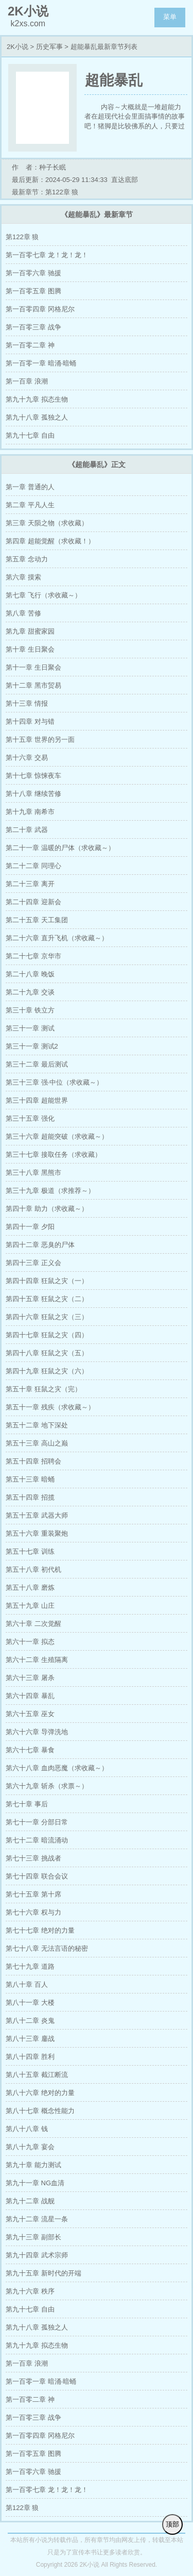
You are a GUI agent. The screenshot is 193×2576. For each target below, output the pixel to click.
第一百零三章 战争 (33, 327)
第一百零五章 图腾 (33, 291)
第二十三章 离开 (30, 884)
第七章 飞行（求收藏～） (43, 595)
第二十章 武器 (27, 830)
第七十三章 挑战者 (33, 1858)
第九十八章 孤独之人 (37, 417)
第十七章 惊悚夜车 (33, 775)
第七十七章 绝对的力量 (40, 1930)
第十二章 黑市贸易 (33, 685)
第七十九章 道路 (30, 1966)
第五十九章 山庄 (30, 1605)
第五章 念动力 (27, 559)
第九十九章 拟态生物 (37, 399)
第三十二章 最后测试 (37, 1064)
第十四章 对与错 (30, 721)
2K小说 (17, 47)
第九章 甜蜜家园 (30, 631)
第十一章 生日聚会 (33, 667)
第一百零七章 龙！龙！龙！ (47, 255)
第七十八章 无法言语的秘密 (47, 1948)
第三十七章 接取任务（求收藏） (53, 1154)
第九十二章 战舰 (30, 2201)
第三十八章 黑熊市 (33, 1172)
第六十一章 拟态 (30, 1642)
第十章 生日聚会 (30, 649)
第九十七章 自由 (30, 435)
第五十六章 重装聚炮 (37, 1533)
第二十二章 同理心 (33, 866)
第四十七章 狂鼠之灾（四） (47, 1335)
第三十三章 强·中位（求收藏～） (54, 1082)
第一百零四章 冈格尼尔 (40, 309)
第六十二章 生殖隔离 (37, 1660)
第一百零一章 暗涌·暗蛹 (41, 363)
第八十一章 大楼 (30, 2002)
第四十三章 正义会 (33, 1263)
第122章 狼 (22, 237)
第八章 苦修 (23, 613)
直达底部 (124, 180)
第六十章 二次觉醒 (33, 1623)
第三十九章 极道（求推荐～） (50, 1190)
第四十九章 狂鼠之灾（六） (47, 1371)
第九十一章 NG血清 (35, 2183)
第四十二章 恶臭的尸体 (40, 1245)
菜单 (170, 17)
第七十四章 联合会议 (37, 1876)
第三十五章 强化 (30, 1118)
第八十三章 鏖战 (30, 2038)
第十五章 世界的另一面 (40, 739)
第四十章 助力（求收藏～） (47, 1208)
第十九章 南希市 (30, 812)
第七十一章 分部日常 (37, 1822)
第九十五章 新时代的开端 (43, 2273)
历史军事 (49, 47)
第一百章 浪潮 (27, 381)
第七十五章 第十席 (33, 1894)
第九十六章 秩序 (30, 2291)
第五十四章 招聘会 (33, 1461)
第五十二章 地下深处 (37, 1425)
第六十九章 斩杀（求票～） (47, 1786)
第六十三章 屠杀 (30, 1678)
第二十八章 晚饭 (30, 974)
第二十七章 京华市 (33, 956)
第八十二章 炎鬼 (30, 2020)
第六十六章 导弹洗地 (37, 1732)
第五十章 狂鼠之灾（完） (43, 1389)
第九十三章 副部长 (33, 2237)
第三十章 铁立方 (30, 1010)
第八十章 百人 (27, 1984)
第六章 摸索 (23, 577)
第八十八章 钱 (27, 2129)
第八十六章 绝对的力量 (40, 2093)
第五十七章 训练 (30, 1551)
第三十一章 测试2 (32, 1046)
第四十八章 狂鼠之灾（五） (47, 1353)
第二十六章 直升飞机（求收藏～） (57, 938)
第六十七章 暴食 (30, 1750)
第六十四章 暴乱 (30, 1696)
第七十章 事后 (27, 1804)
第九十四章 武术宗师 (37, 2255)
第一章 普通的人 (30, 487)
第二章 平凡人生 (30, 505)
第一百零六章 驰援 (33, 273)
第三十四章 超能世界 (37, 1100)
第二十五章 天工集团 (37, 920)
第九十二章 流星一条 (37, 2219)
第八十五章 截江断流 (37, 2075)
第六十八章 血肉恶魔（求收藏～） (57, 1768)
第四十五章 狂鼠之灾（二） (47, 1299)
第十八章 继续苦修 (33, 793)
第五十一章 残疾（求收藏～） (50, 1407)
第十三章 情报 (27, 703)
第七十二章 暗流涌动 (37, 1840)
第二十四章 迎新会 (33, 902)
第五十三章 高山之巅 (37, 1443)
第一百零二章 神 (30, 345)
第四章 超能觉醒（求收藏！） (50, 541)
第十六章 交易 (27, 757)
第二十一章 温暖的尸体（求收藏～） (60, 848)
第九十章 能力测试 (33, 2165)
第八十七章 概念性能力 (40, 2111)
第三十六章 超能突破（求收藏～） (57, 1136)
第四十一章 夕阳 (30, 1227)
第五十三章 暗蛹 (30, 1479)
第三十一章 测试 (30, 1028)
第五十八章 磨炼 (30, 1587)
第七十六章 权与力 (33, 1912)
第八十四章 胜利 (30, 2056)
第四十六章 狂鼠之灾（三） (47, 1317)
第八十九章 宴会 (30, 2147)
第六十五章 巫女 (30, 1714)
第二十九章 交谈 (30, 992)
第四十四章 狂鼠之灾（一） (47, 1281)
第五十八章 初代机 (33, 1569)
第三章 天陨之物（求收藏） (47, 523)
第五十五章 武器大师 (37, 1515)
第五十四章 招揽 (30, 1497)
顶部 (172, 2524)
